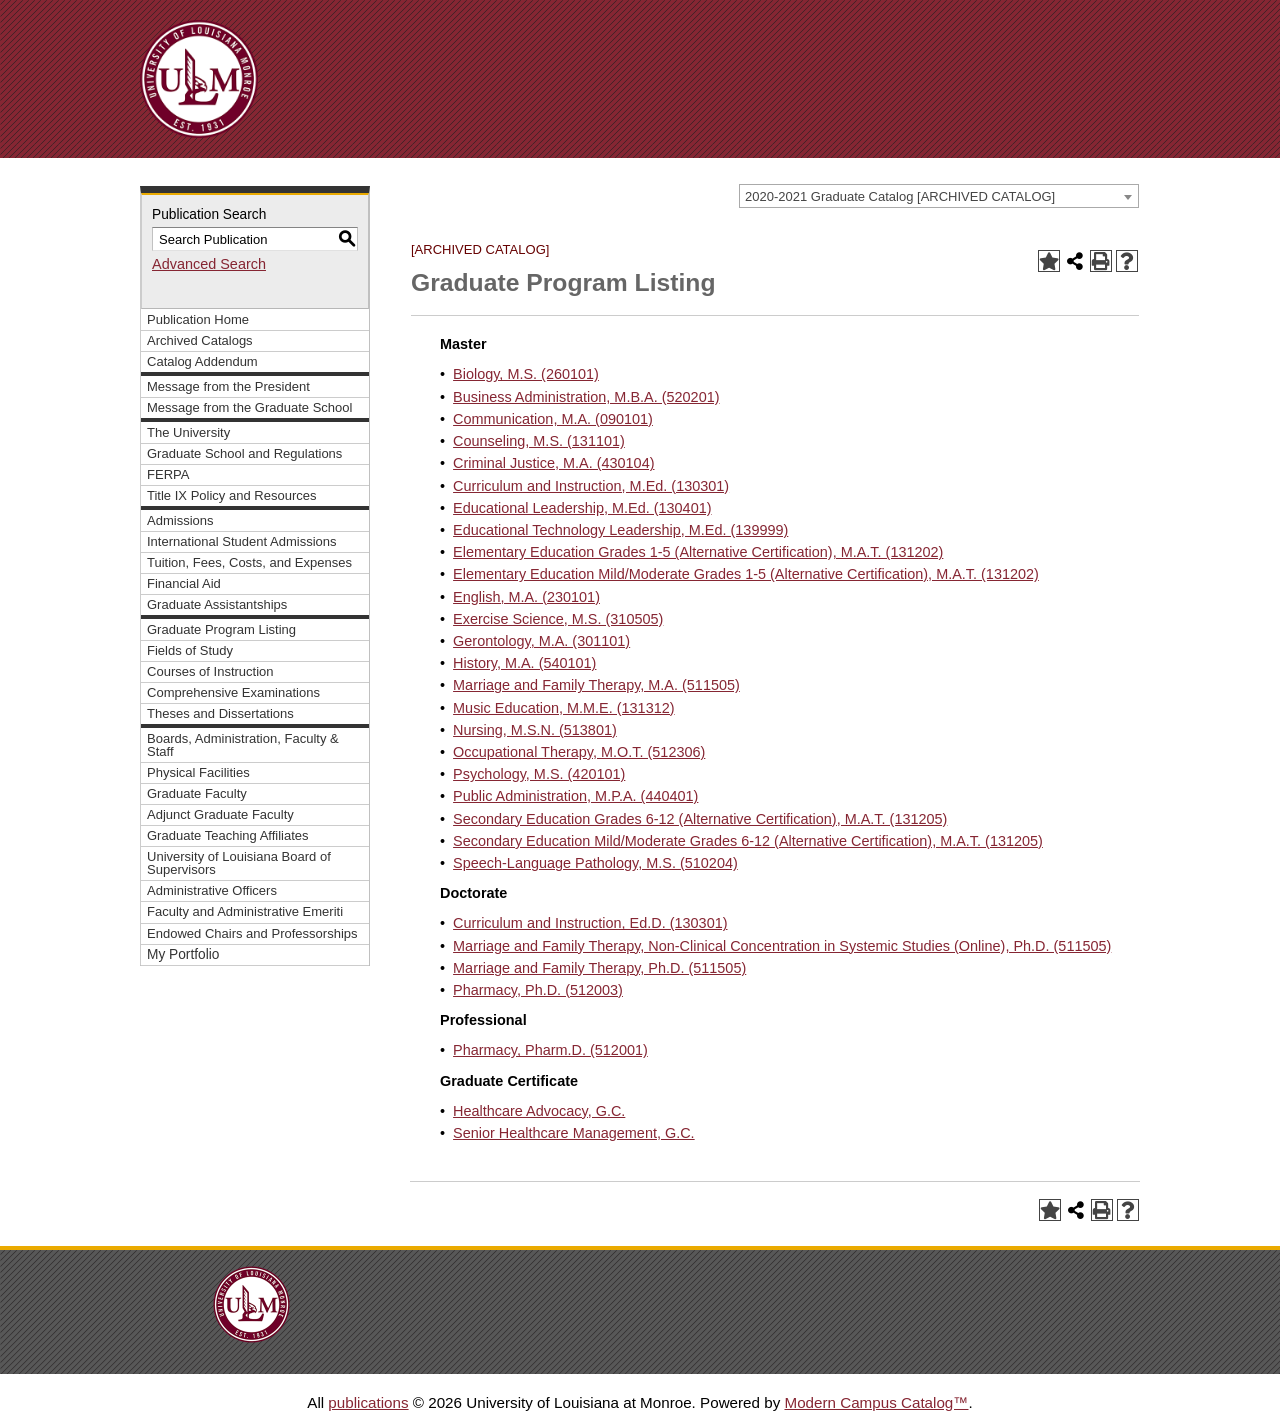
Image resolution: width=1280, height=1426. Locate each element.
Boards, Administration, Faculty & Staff (243, 745)
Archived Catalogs (200, 340)
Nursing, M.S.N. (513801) (535, 730)
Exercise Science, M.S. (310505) (558, 619)
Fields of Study (190, 650)
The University (188, 432)
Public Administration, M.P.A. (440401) (575, 796)
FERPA (168, 474)
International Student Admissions (242, 541)
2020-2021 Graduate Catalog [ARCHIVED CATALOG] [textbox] (900, 196)
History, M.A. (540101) (524, 663)
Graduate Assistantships (217, 604)
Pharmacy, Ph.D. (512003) (538, 990)
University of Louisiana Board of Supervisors (239, 863)
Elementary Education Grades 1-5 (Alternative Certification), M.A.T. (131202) (698, 552)
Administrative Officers (212, 890)
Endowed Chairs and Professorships (252, 933)
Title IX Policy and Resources (232, 495)
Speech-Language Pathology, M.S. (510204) (595, 863)
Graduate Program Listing (221, 629)
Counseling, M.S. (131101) (539, 441)
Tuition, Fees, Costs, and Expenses (249, 562)
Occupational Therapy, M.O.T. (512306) (579, 752)
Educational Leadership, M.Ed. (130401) (582, 508)
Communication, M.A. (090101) (553, 419)
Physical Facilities (198, 772)
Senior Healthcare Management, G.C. (574, 1133)
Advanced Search (209, 264)
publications (368, 1402)
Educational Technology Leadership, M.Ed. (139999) (620, 530)
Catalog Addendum (202, 361)
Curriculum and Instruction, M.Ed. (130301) (591, 486)
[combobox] (939, 196)
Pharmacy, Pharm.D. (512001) (550, 1050)
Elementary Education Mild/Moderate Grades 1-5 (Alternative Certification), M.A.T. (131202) (746, 574)
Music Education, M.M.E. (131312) (563, 708)
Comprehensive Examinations (233, 692)
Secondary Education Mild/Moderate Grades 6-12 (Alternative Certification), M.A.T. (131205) (748, 841)
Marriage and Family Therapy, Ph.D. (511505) (599, 968)
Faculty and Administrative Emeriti (245, 911)
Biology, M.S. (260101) (526, 374)
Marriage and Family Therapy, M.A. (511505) (596, 685)
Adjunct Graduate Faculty (220, 814)
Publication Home (198, 319)
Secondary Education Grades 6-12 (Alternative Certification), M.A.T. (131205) (700, 819)
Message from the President (228, 386)
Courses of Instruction (210, 671)
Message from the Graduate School (249, 407)
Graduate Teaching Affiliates (228, 835)
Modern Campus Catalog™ (876, 1402)
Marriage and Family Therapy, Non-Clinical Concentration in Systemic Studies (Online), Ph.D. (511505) (782, 946)
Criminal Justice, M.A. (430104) (553, 463)
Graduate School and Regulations (244, 453)
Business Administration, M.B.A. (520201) (586, 397)
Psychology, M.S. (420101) (539, 774)
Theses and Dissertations (220, 713)
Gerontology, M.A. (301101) (541, 641)
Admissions (180, 520)
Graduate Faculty (197, 793)
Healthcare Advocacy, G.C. (539, 1111)
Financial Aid (184, 583)
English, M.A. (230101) (526, 597)
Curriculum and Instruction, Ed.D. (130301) (590, 923)
